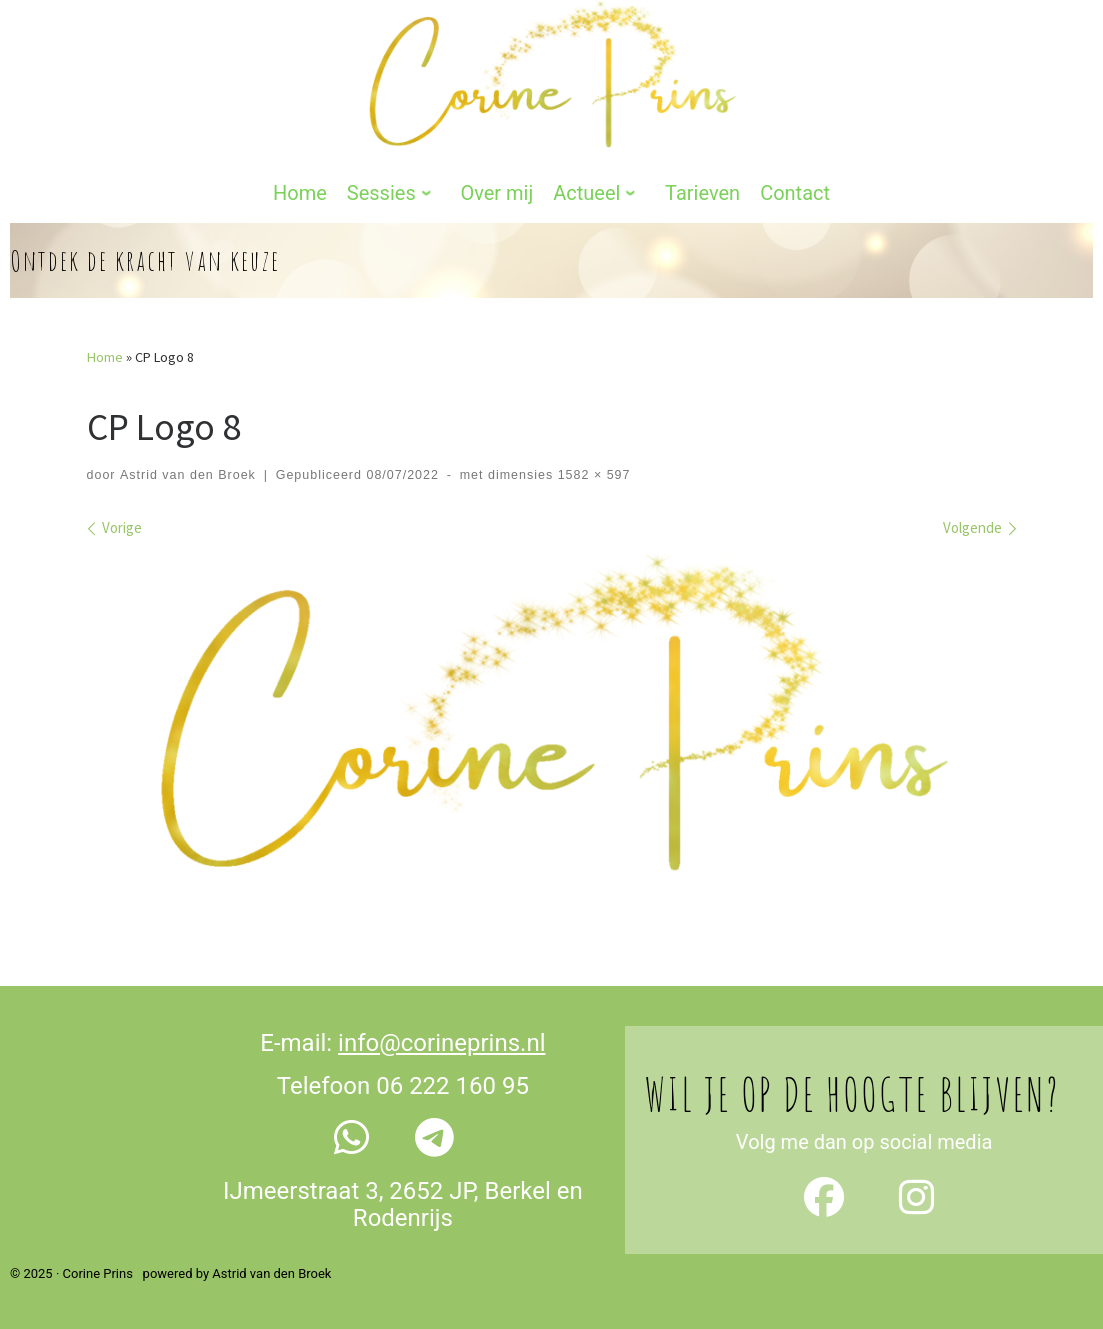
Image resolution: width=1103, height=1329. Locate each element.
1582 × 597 (591, 475)
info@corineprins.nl (441, 1043)
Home (105, 357)
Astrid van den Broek (188, 475)
